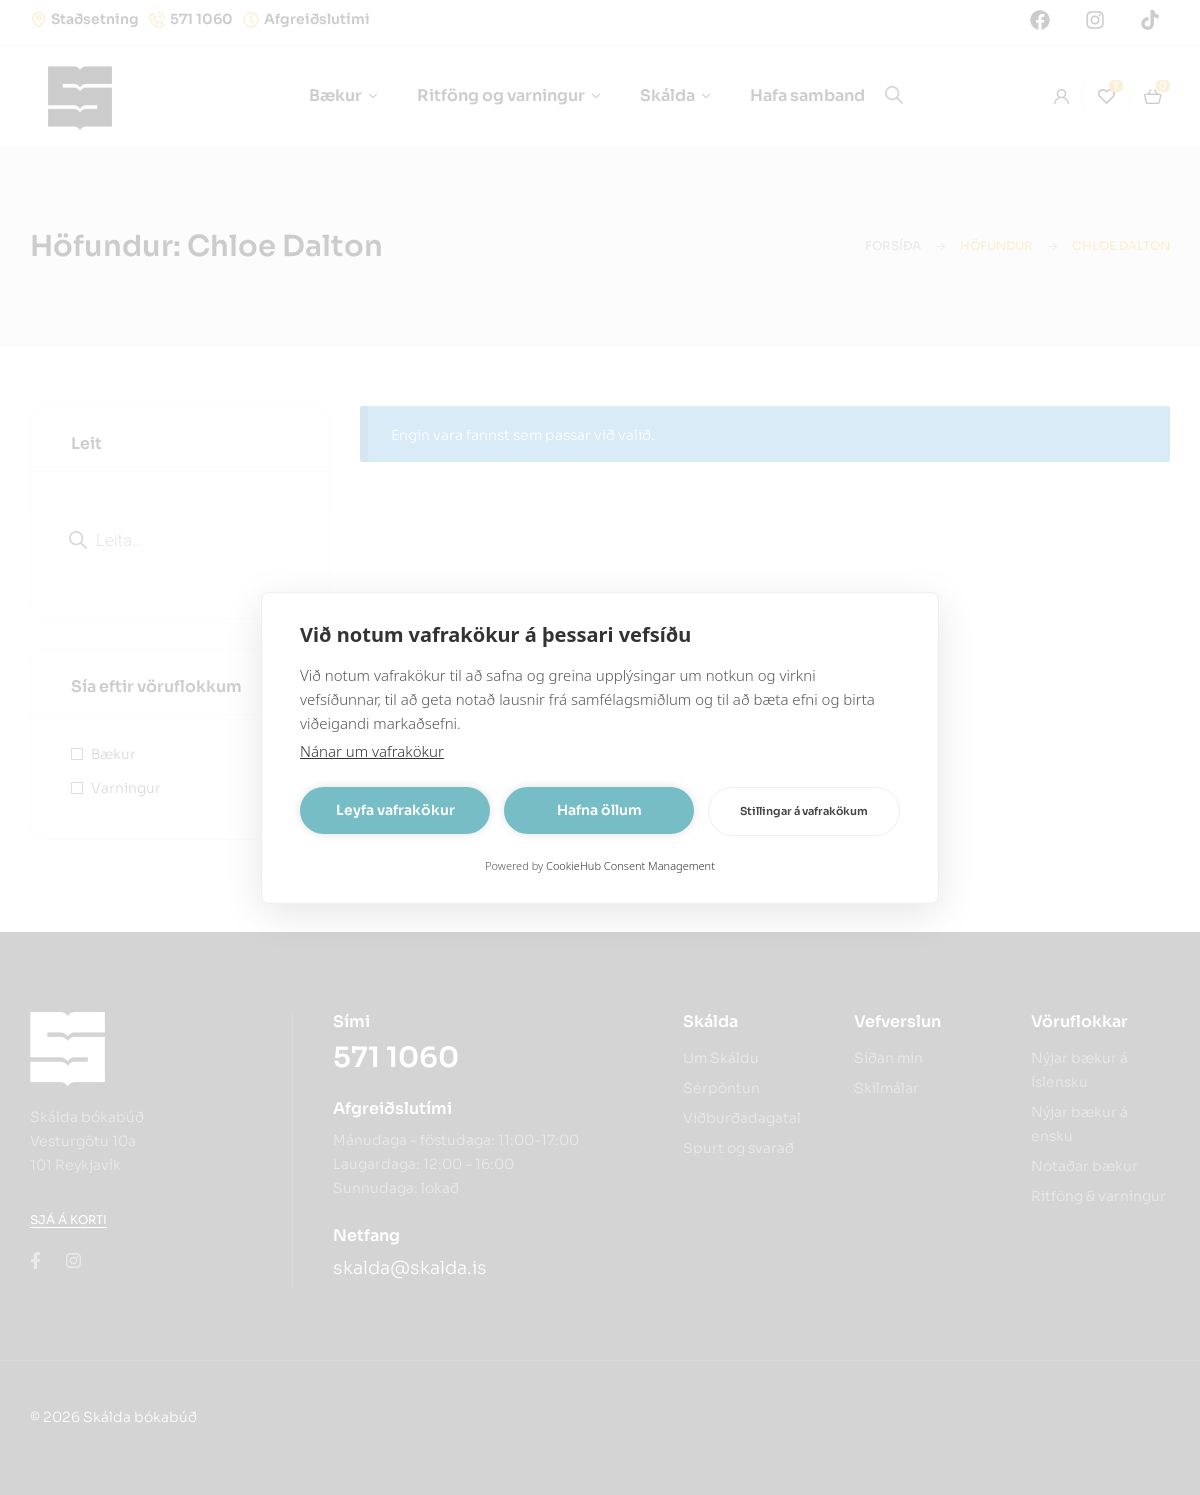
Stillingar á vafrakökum (804, 811)
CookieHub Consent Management (630, 865)
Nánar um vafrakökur (372, 751)
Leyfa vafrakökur (395, 810)
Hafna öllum (599, 810)
